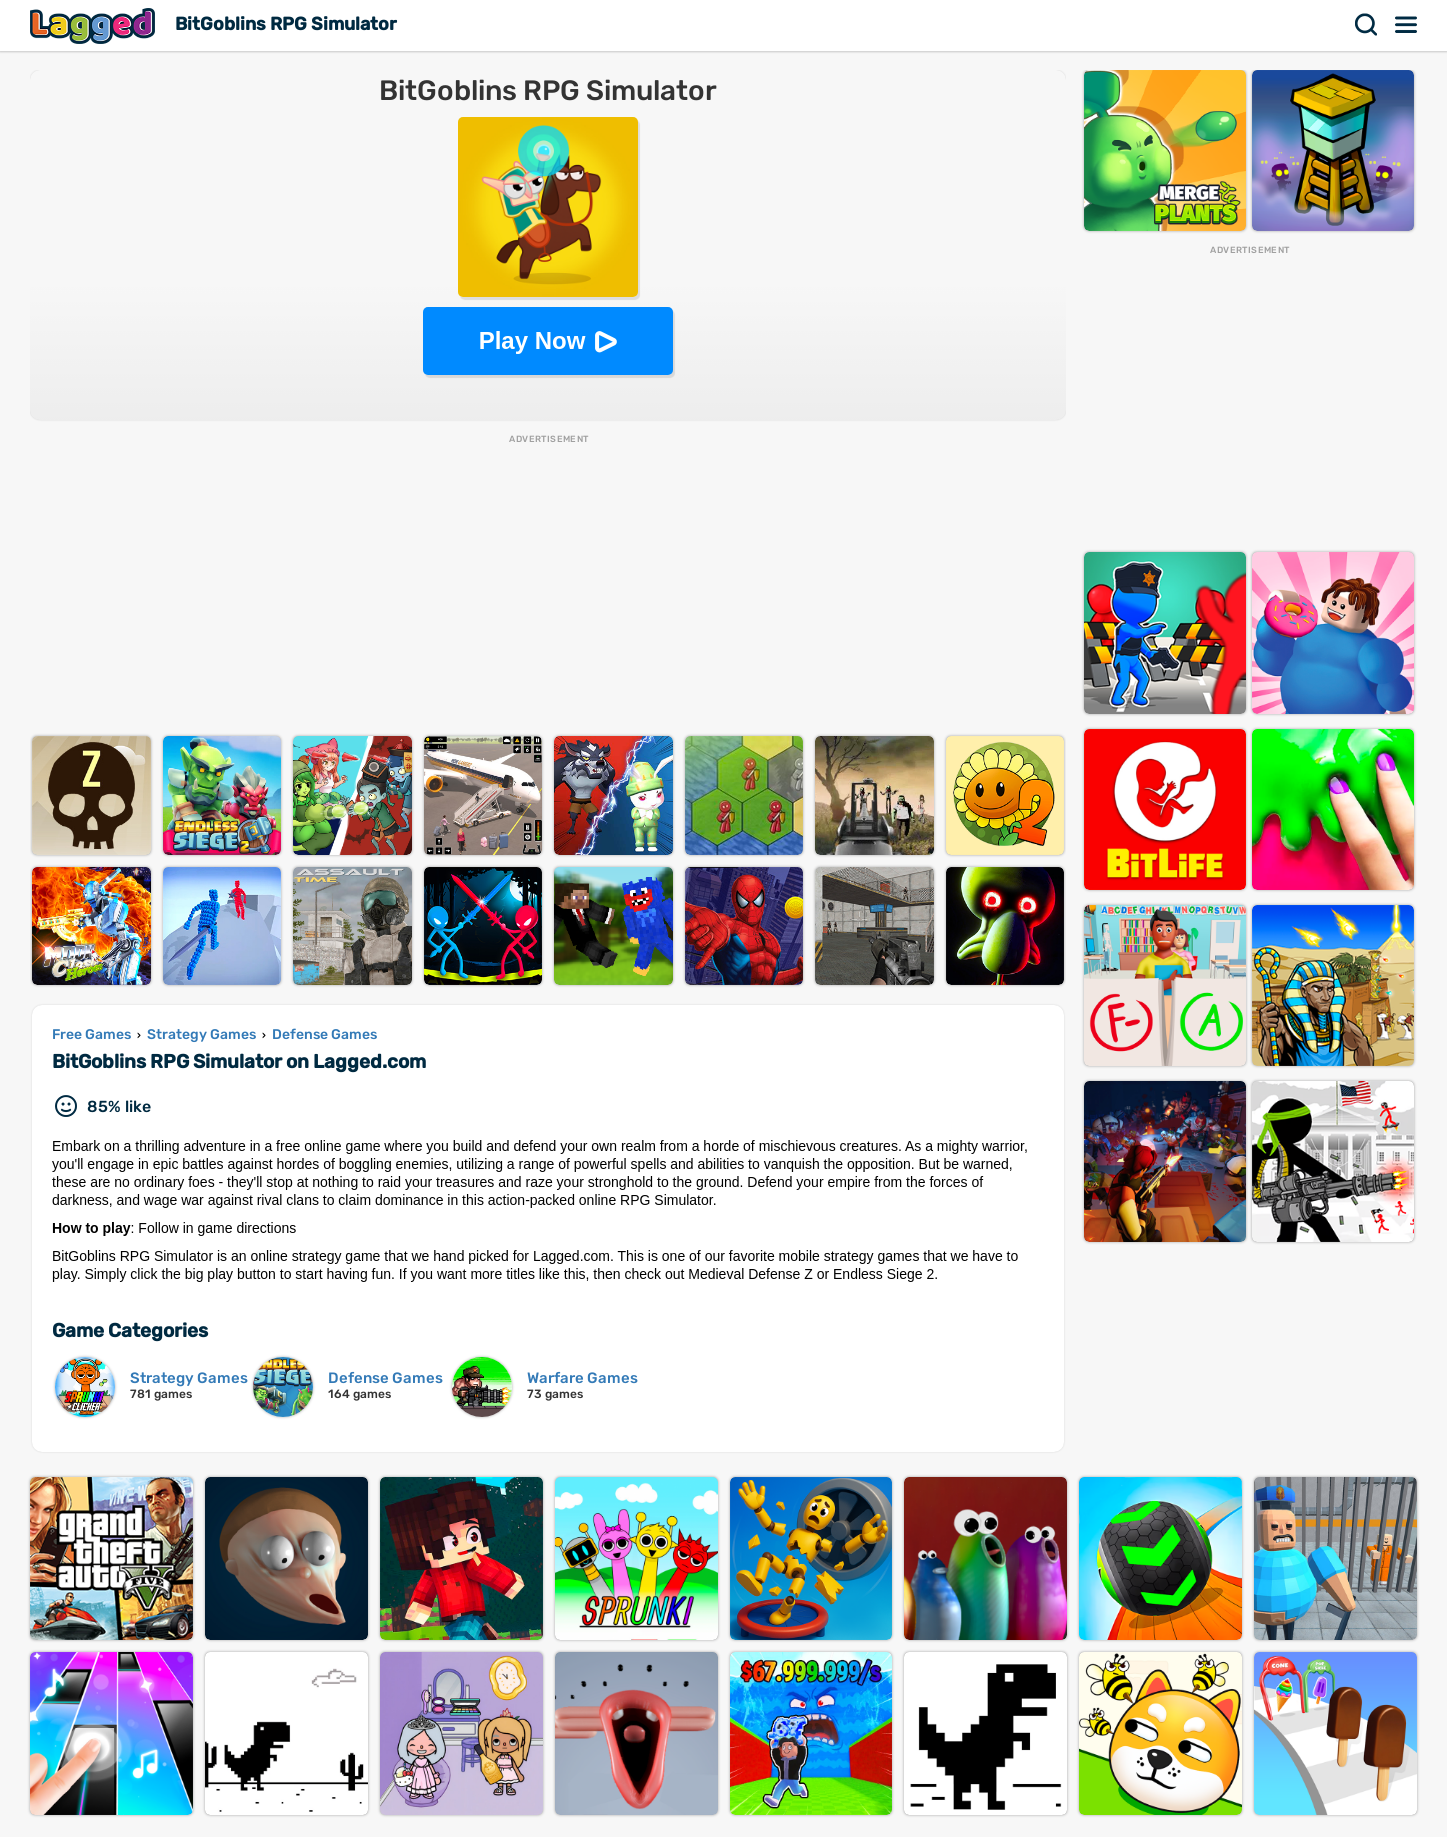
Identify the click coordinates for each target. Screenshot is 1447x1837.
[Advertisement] (548, 586)
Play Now (532, 340)
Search (1367, 25)
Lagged (95, 25)
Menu (1407, 25)
